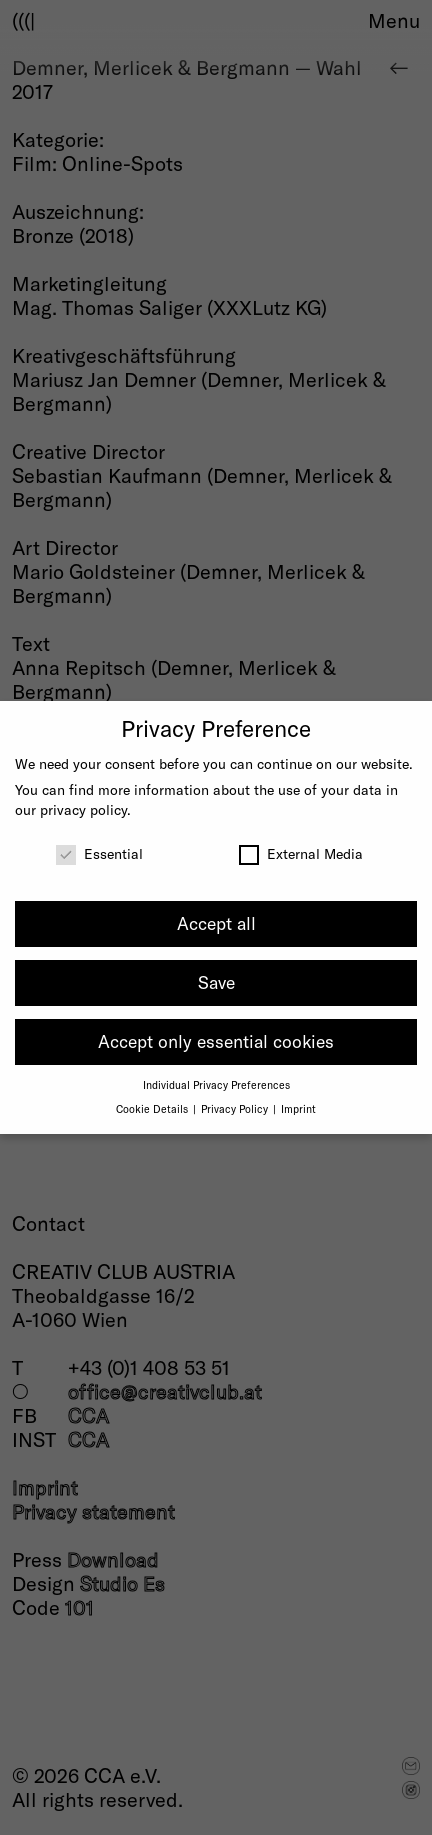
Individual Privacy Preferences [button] (216, 1084)
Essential (99, 853)
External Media (301, 853)
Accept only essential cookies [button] (216, 1041)
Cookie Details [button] (153, 1108)
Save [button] (216, 982)
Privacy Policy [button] (236, 1108)
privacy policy (83, 809)
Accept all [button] (216, 923)
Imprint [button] (298, 1108)
